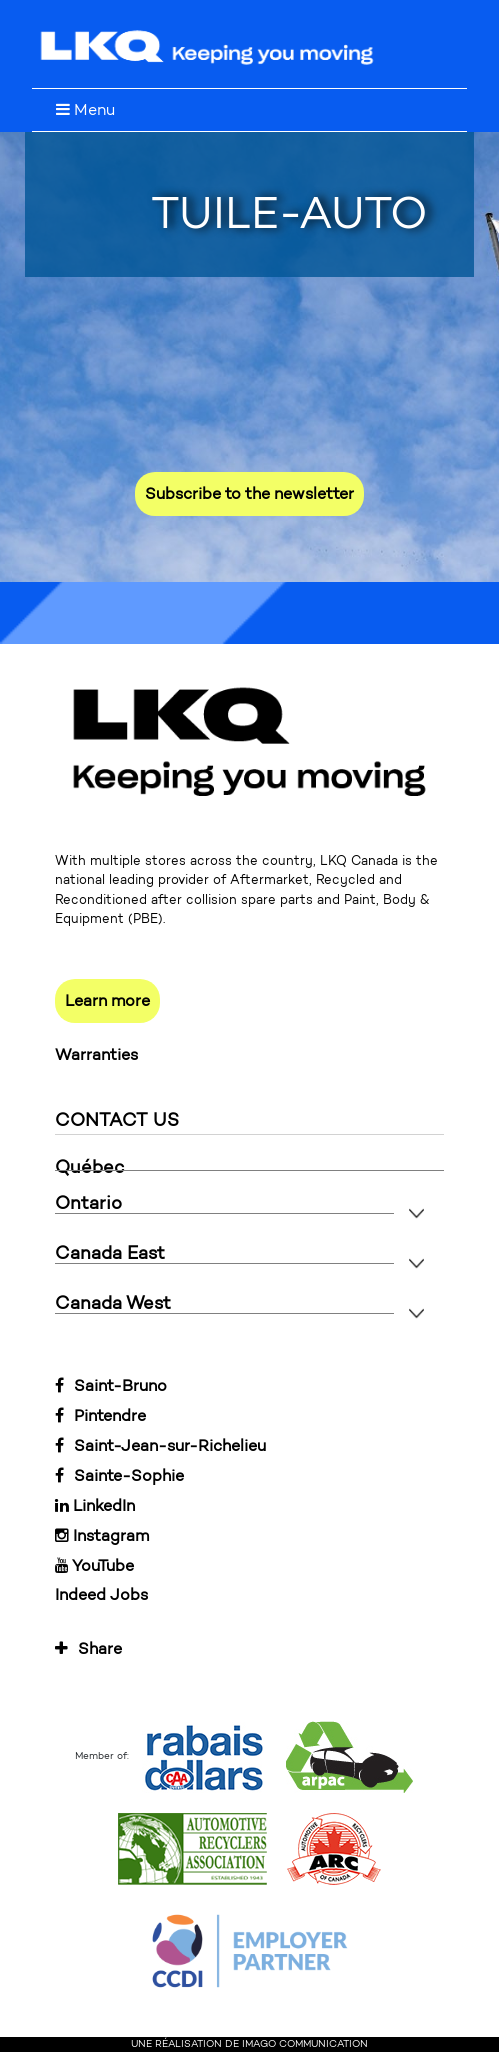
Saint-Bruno (111, 1385)
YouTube (94, 1565)
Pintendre (100, 1415)
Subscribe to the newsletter (249, 493)
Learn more (107, 1000)
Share (88, 1648)
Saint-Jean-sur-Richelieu (160, 1445)
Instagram (102, 1535)
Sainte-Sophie (119, 1475)
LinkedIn (95, 1505)
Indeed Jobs (101, 1594)
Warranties (96, 1054)
